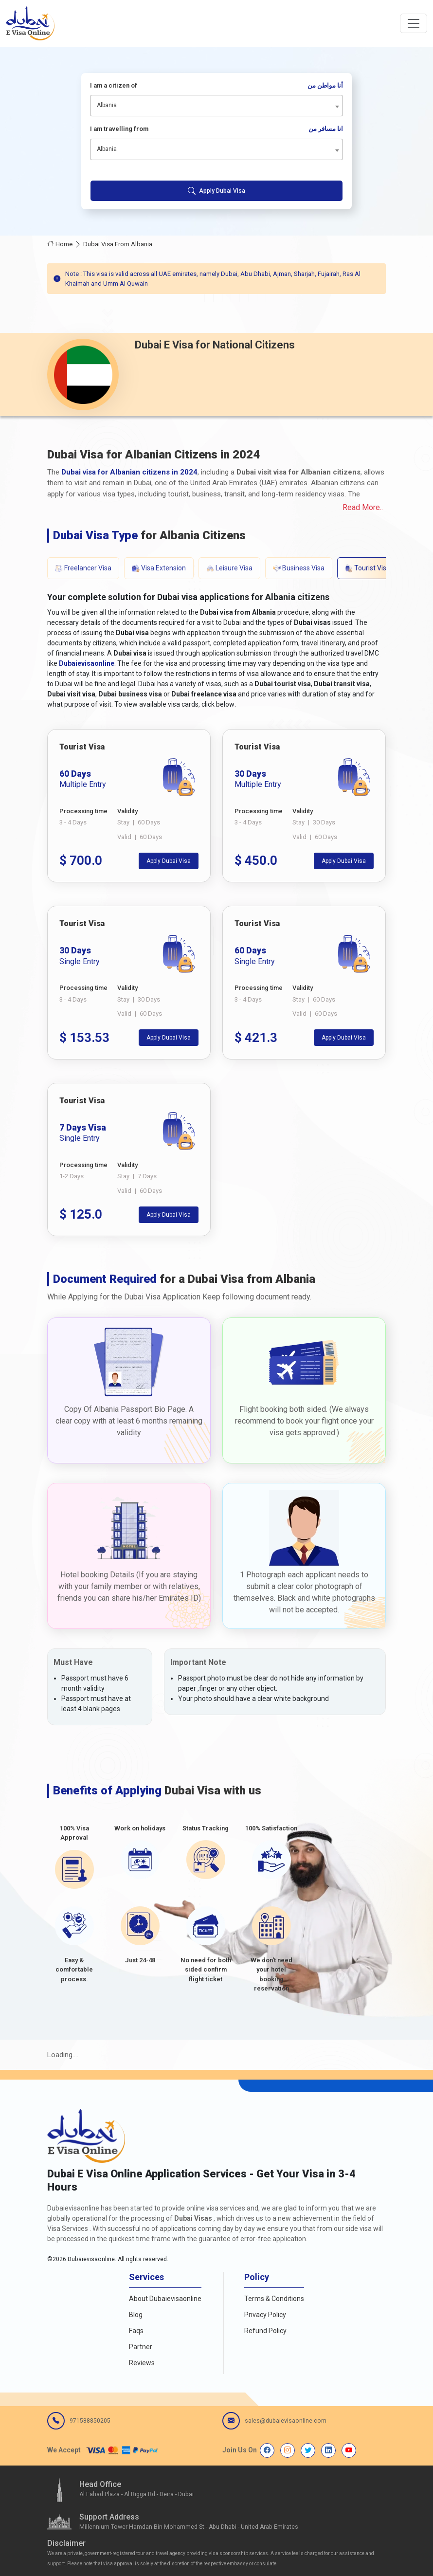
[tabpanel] (216, 982)
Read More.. (363, 507)
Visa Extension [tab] (159, 568)
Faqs (136, 2331)
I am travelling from (216, 129)
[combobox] (216, 105)
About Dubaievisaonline (165, 2298)
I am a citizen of (216, 86)
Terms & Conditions (274, 2298)
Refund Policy (265, 2331)
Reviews (142, 2363)
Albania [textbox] (107, 105)
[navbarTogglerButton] (413, 23)
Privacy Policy (265, 2315)
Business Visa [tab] (299, 568)
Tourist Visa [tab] (367, 568)
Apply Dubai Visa (216, 191)
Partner (140, 2347)
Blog (136, 2315)
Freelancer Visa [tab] (83, 568)
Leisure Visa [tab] (229, 568)
